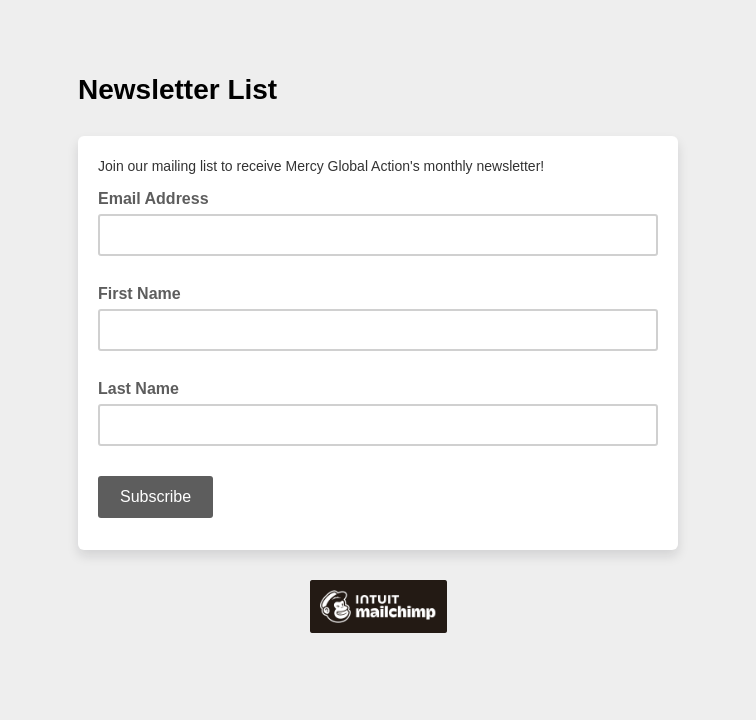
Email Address (159, 197)
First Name (139, 293)
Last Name (138, 388)
